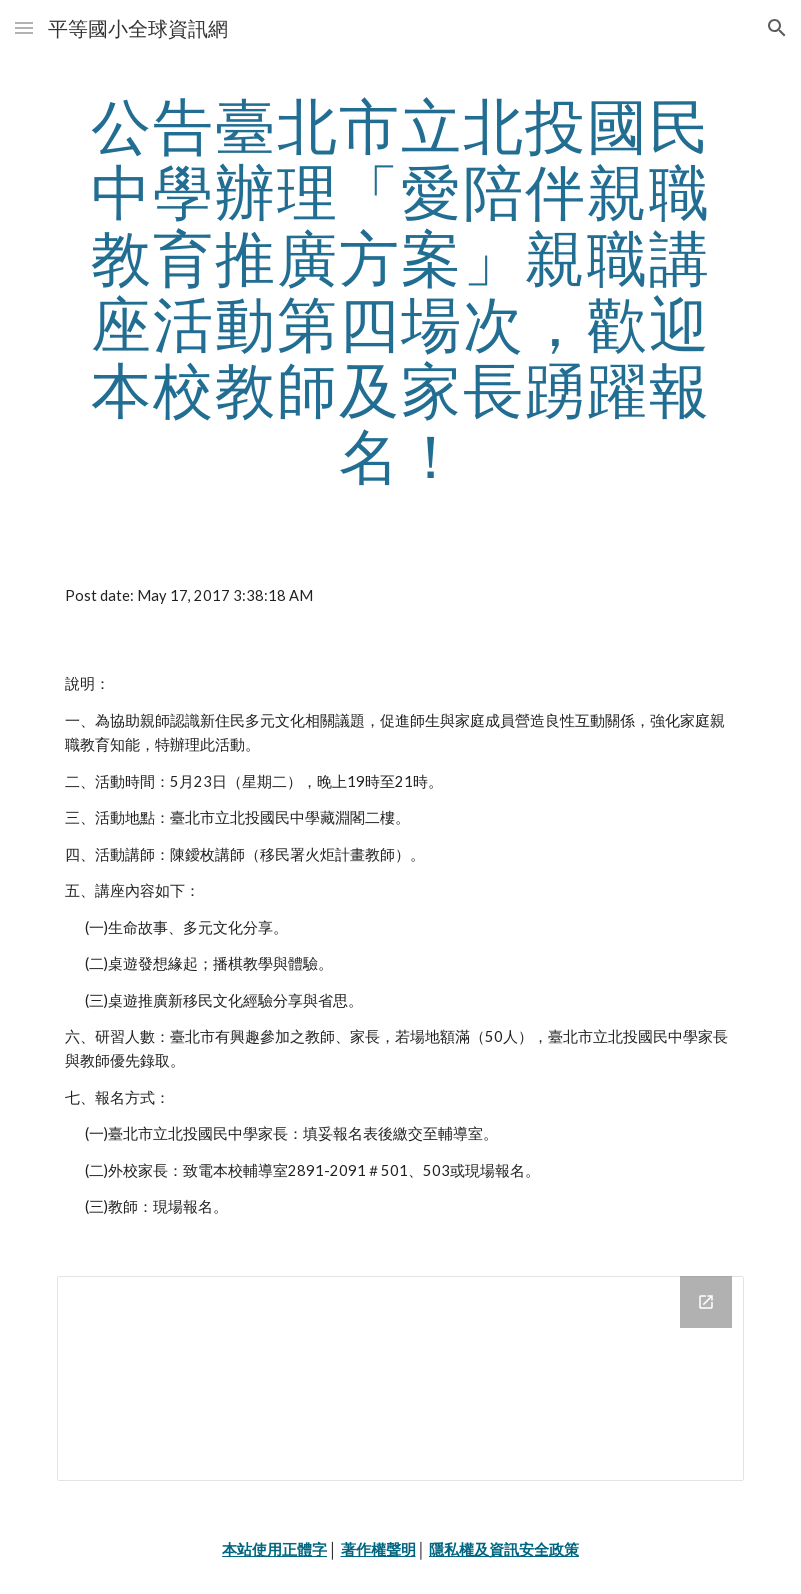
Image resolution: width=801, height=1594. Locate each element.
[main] (400, 290)
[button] (24, 27)
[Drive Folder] (400, 1379)
